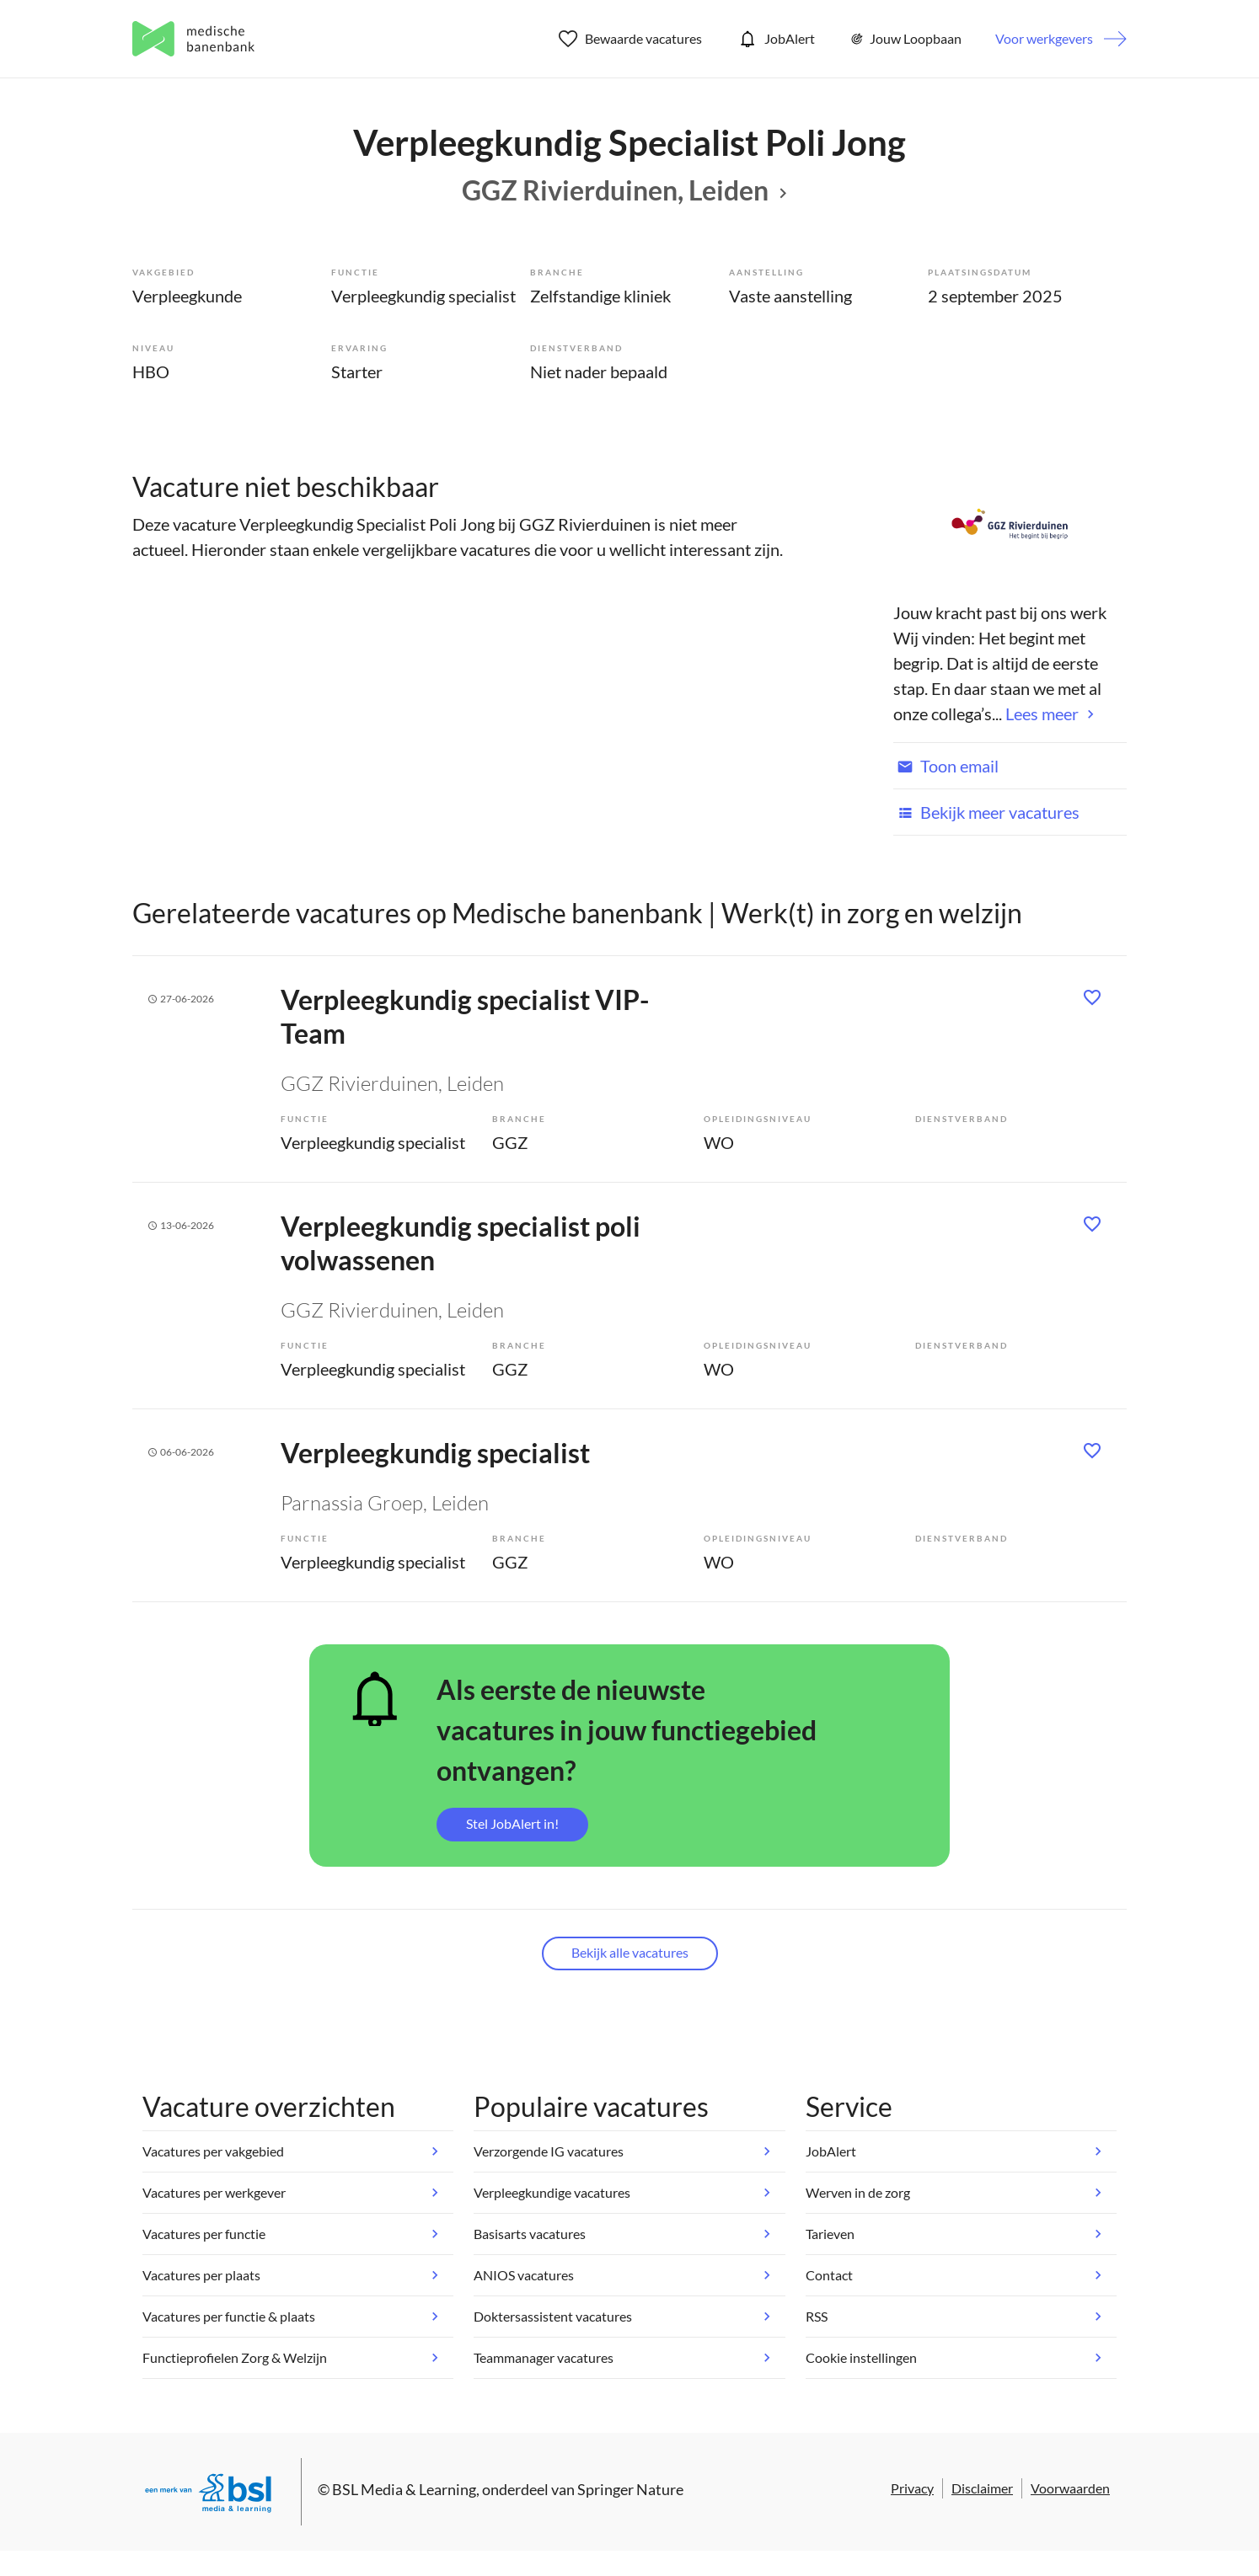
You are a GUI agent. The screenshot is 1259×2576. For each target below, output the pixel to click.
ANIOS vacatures (524, 2275)
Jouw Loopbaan (905, 38)
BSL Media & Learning (404, 2489)
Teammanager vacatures (543, 2357)
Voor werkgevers (1044, 38)
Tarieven (830, 2234)
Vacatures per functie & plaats (228, 2316)
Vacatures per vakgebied (213, 2151)
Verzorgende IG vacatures (549, 2151)
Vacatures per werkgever (214, 2192)
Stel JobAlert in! (512, 1823)
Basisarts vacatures (530, 2234)
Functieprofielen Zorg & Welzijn (234, 2357)
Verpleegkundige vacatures (552, 2192)
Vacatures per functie (203, 2234)
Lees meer (1042, 713)
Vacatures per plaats (201, 2275)
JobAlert (775, 38)
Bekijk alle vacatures (629, 1952)
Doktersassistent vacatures (553, 2316)
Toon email (946, 766)
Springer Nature (630, 2489)
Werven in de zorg (858, 2192)
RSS (817, 2316)
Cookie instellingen (861, 2357)
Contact (829, 2275)
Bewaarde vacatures (631, 38)
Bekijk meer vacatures (986, 812)
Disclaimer (982, 2488)
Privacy (912, 2488)
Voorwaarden (1070, 2488)
